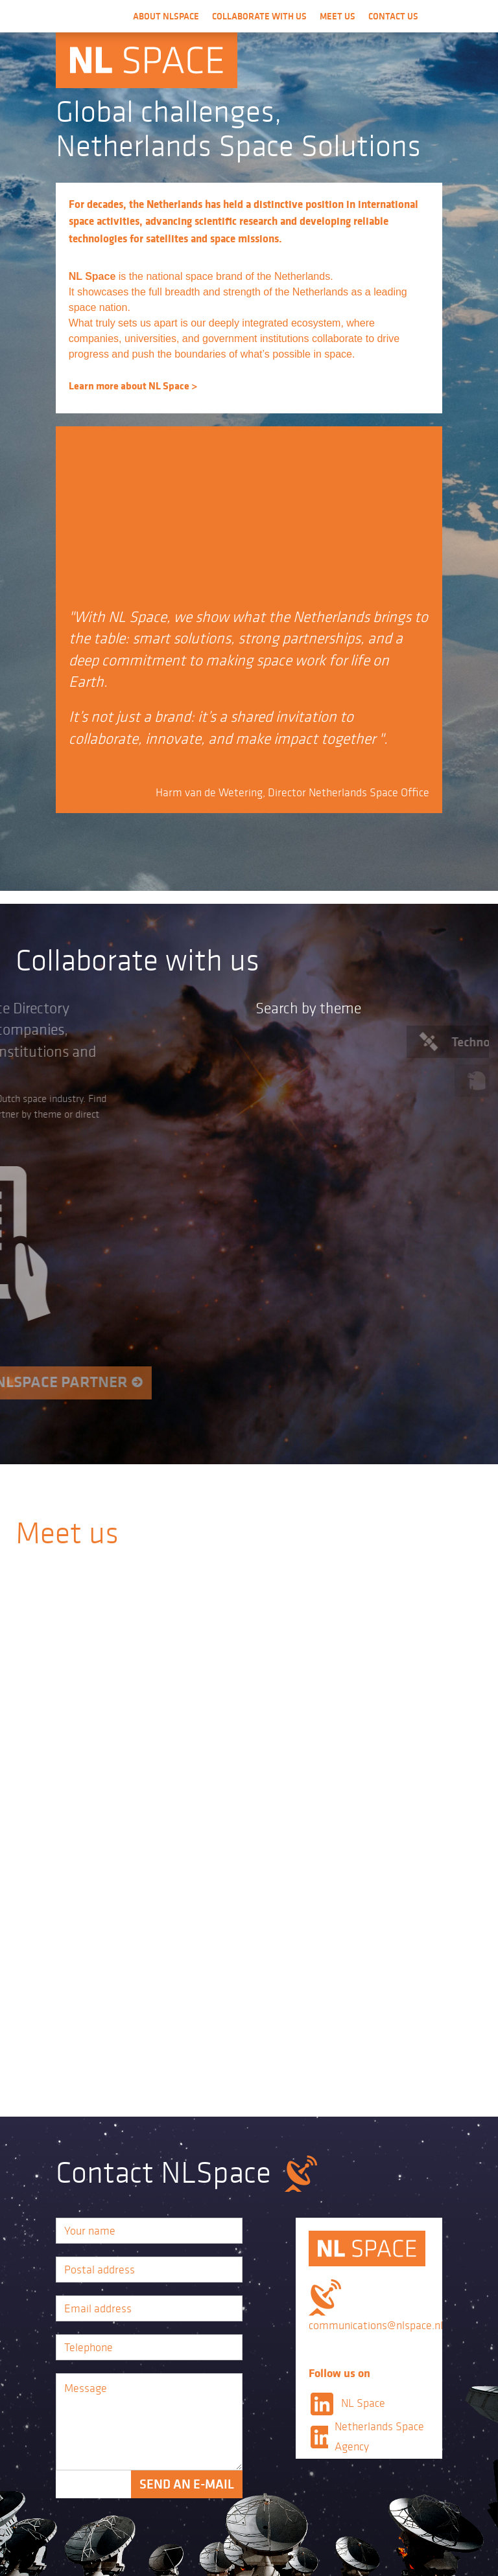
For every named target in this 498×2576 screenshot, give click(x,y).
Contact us (393, 16)
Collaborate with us (259, 16)
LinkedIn (322, 2404)
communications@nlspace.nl (376, 2325)
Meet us (337, 16)
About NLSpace (166, 16)
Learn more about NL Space (129, 385)
